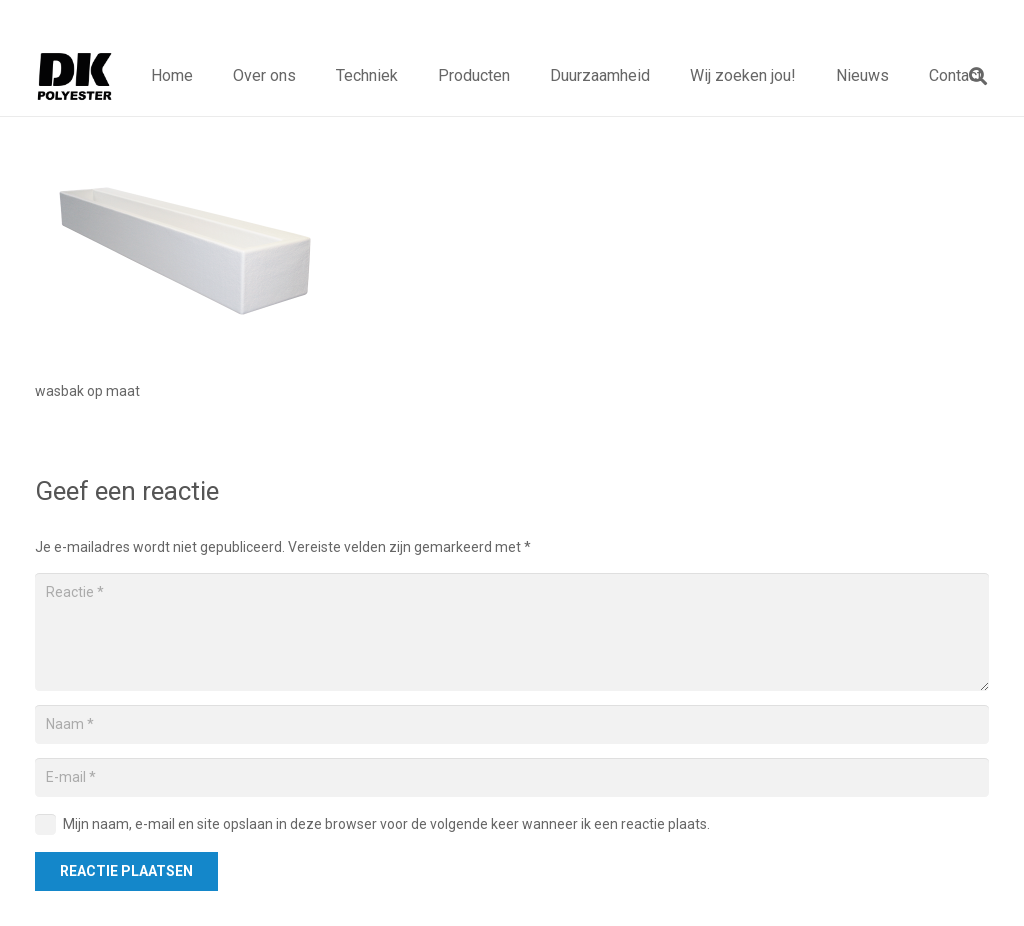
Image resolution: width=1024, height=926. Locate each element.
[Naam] (512, 724)
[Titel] (75, 76)
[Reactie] (512, 632)
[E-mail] (512, 777)
